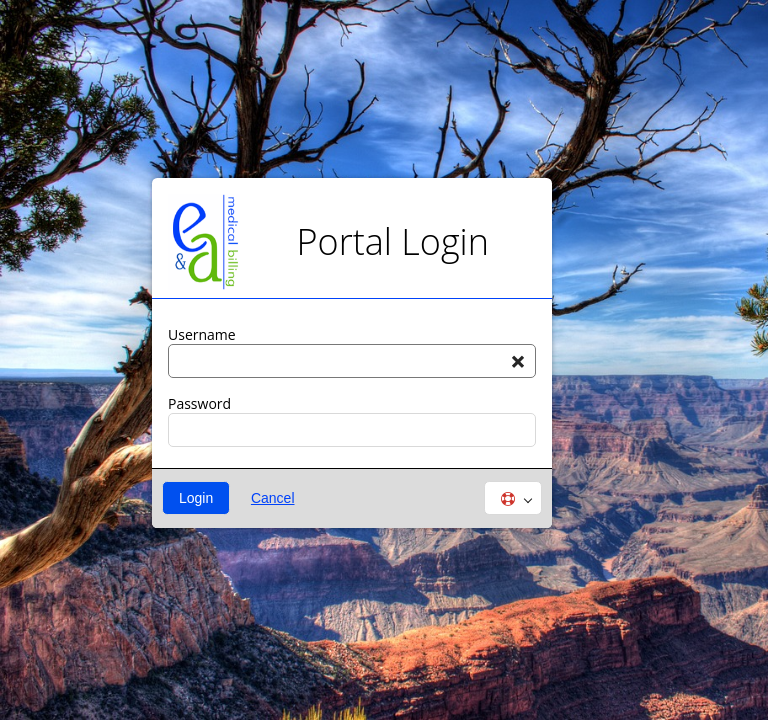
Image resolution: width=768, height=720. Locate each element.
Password (199, 404)
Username (202, 335)
